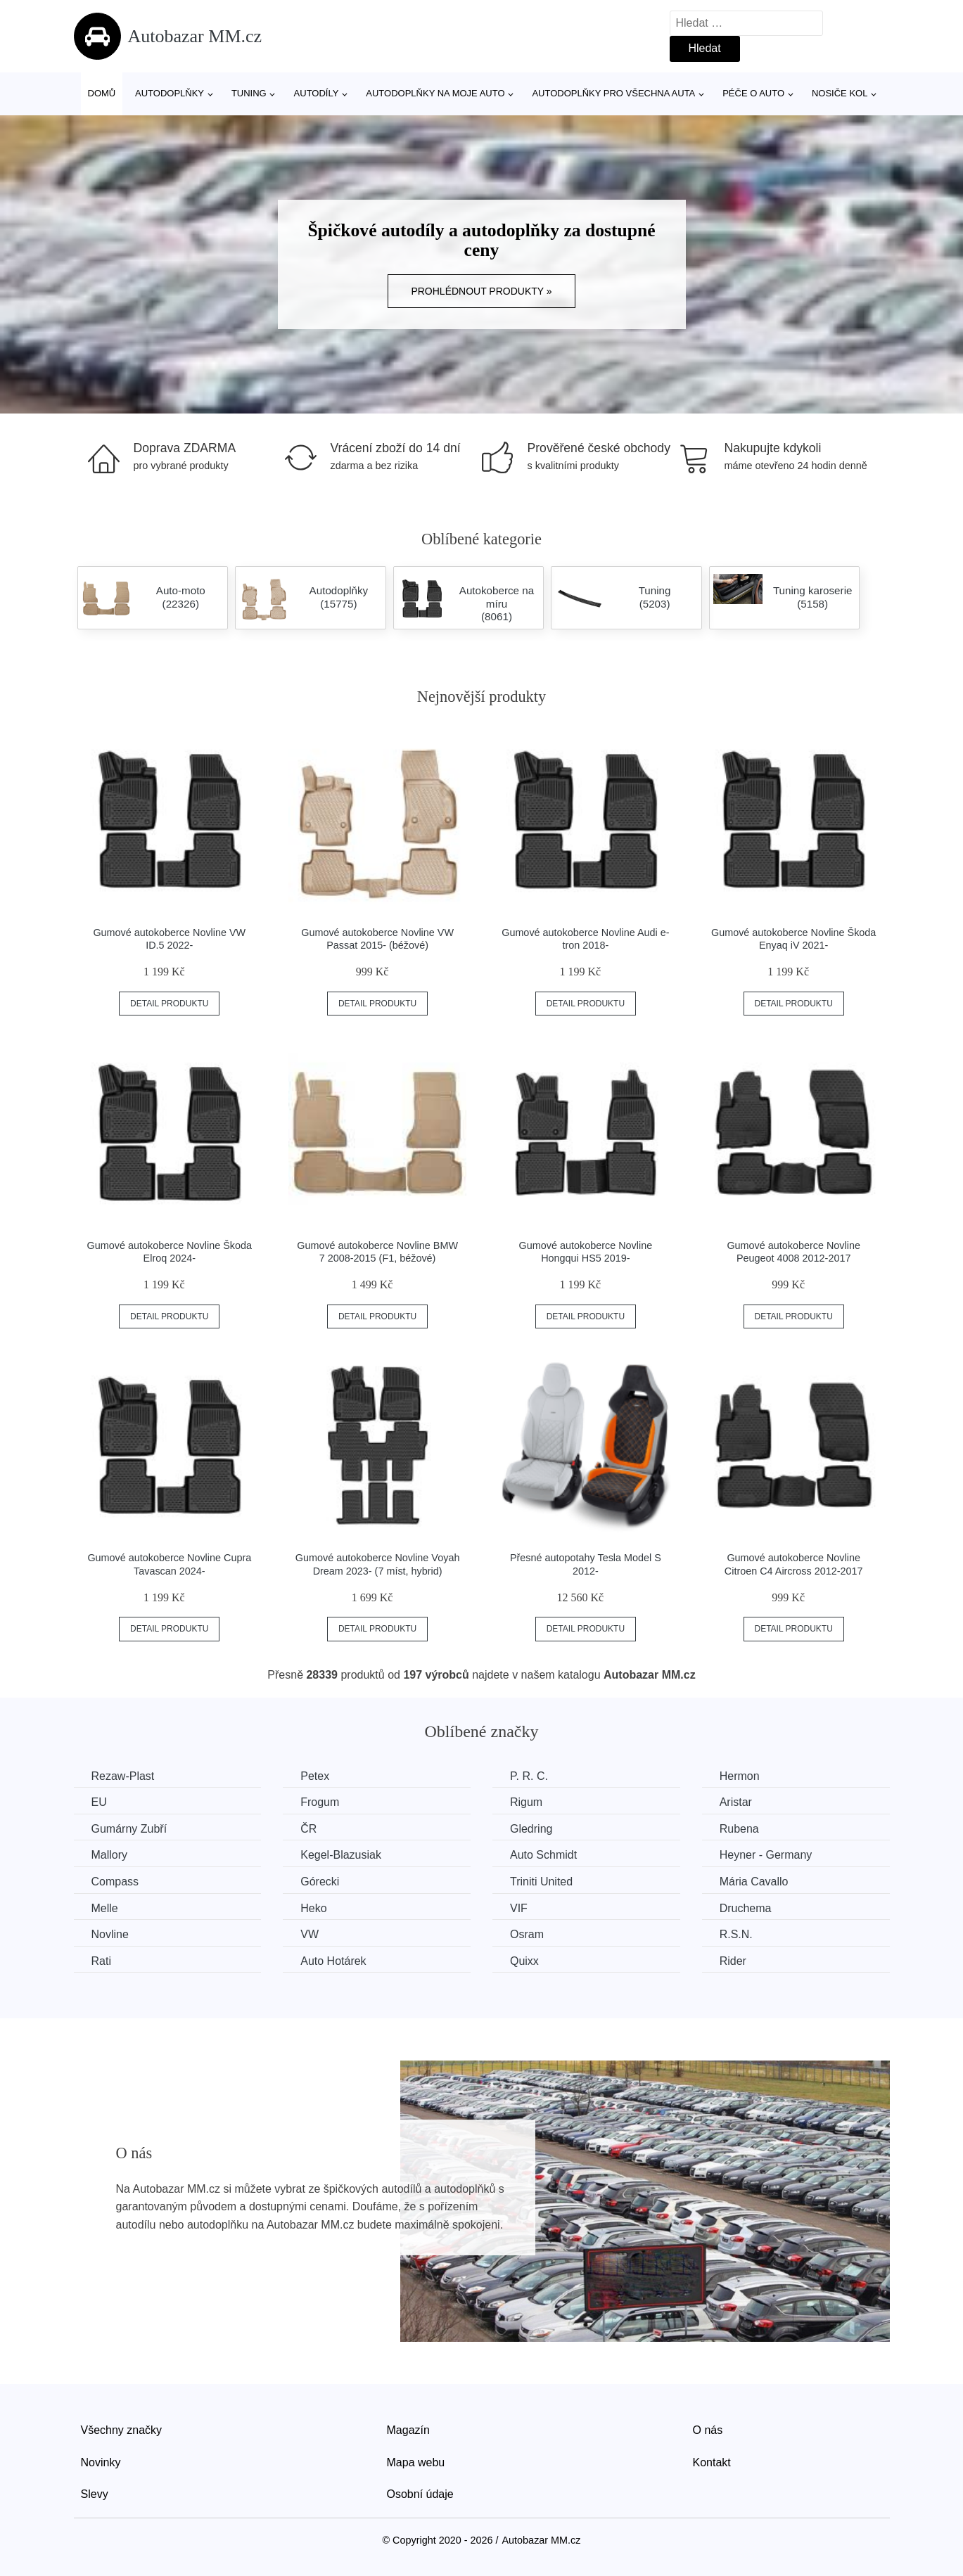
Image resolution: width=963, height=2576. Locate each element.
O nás (708, 2430)
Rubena (739, 1829)
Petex (314, 1776)
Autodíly (316, 93)
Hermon (740, 1776)
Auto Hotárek (333, 1961)
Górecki (319, 1882)
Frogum (319, 1802)
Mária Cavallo (754, 1882)
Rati (101, 1961)
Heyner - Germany (766, 1855)
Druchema (746, 1908)
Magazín (408, 2430)
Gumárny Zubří (129, 1829)
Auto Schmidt (543, 1855)
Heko (313, 1908)
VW (309, 1934)
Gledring (531, 1829)
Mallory (109, 1855)
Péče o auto (753, 93)
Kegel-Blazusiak (340, 1855)
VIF (519, 1908)
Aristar (736, 1802)
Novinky (101, 2462)
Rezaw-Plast (123, 1776)
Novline (110, 1934)
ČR (308, 1829)
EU (99, 1802)
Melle (104, 1908)
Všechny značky (121, 2430)
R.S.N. (736, 1934)
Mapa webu (416, 2462)
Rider (733, 1961)
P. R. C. (529, 1776)
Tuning (249, 93)
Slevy (94, 2494)
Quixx (524, 1961)
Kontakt (712, 2462)
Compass (115, 1882)
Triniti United (541, 1882)
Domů (102, 93)
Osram (527, 1934)
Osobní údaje (420, 2494)
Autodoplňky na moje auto (435, 93)
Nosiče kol (839, 93)
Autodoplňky (169, 93)
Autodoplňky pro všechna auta (613, 93)
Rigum (526, 1802)
